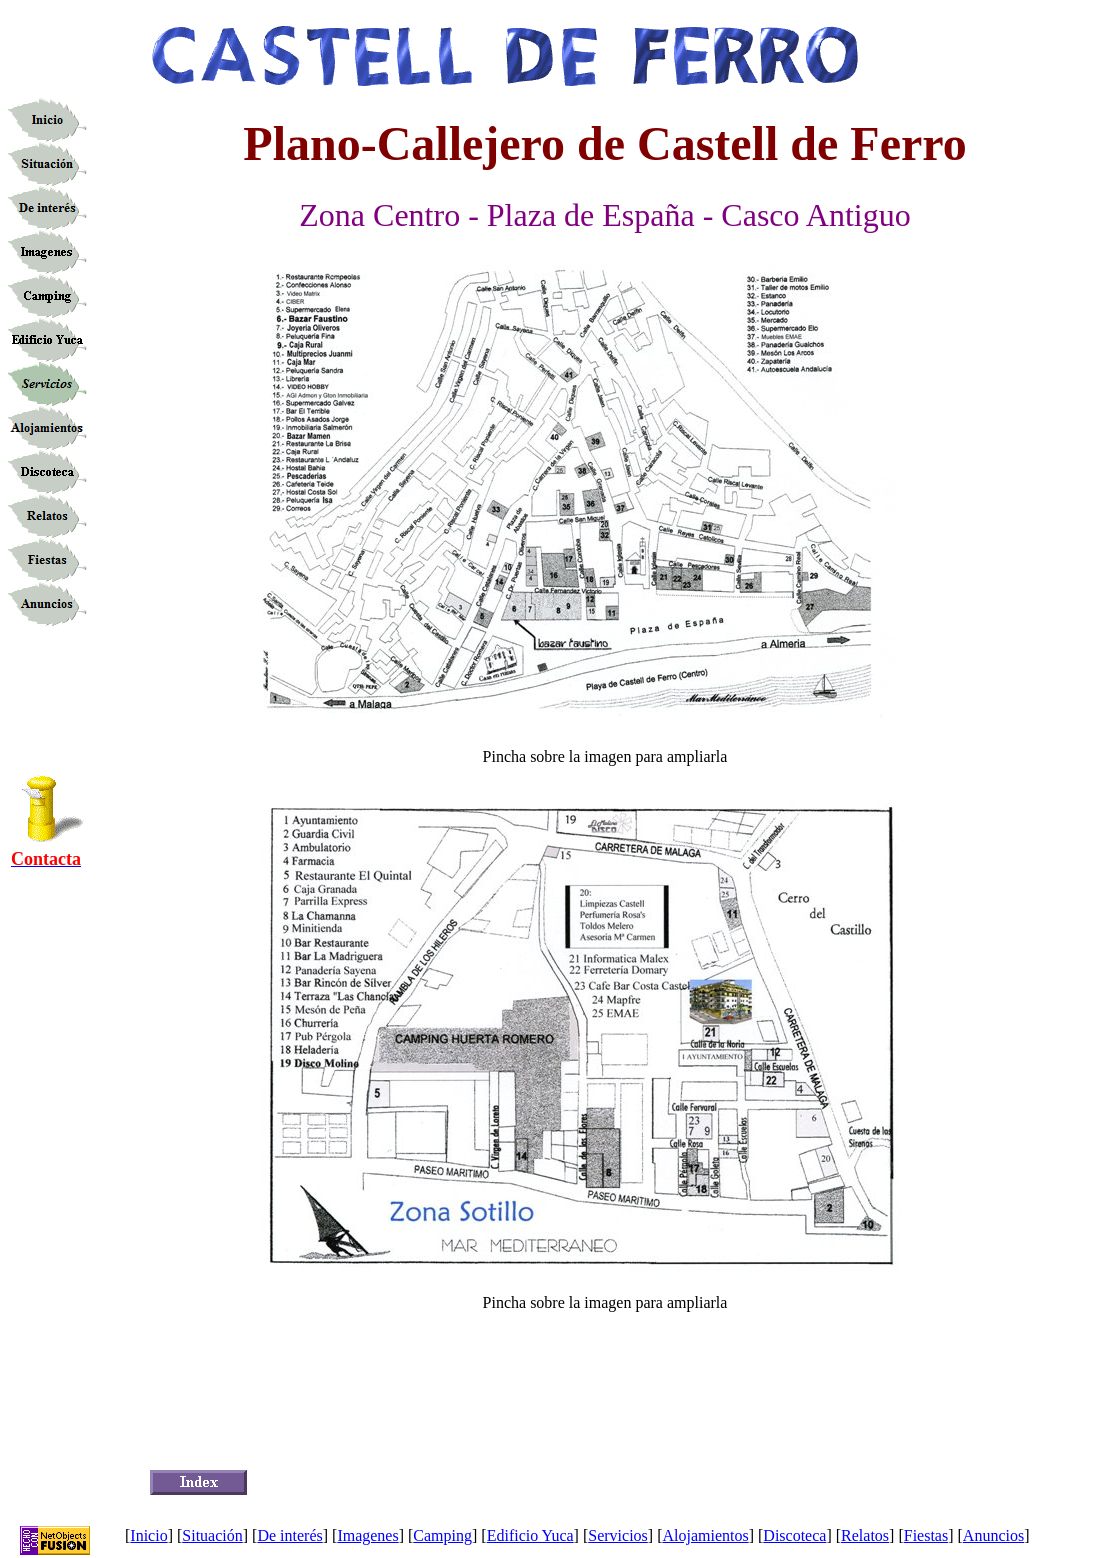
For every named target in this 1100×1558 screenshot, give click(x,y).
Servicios (618, 1535)
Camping (442, 1535)
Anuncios (993, 1535)
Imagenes (367, 1535)
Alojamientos (705, 1535)
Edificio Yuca (530, 1535)
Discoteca (794, 1535)
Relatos (865, 1535)
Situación (212, 1535)
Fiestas (926, 1535)
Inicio (148, 1535)
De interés (289, 1535)
